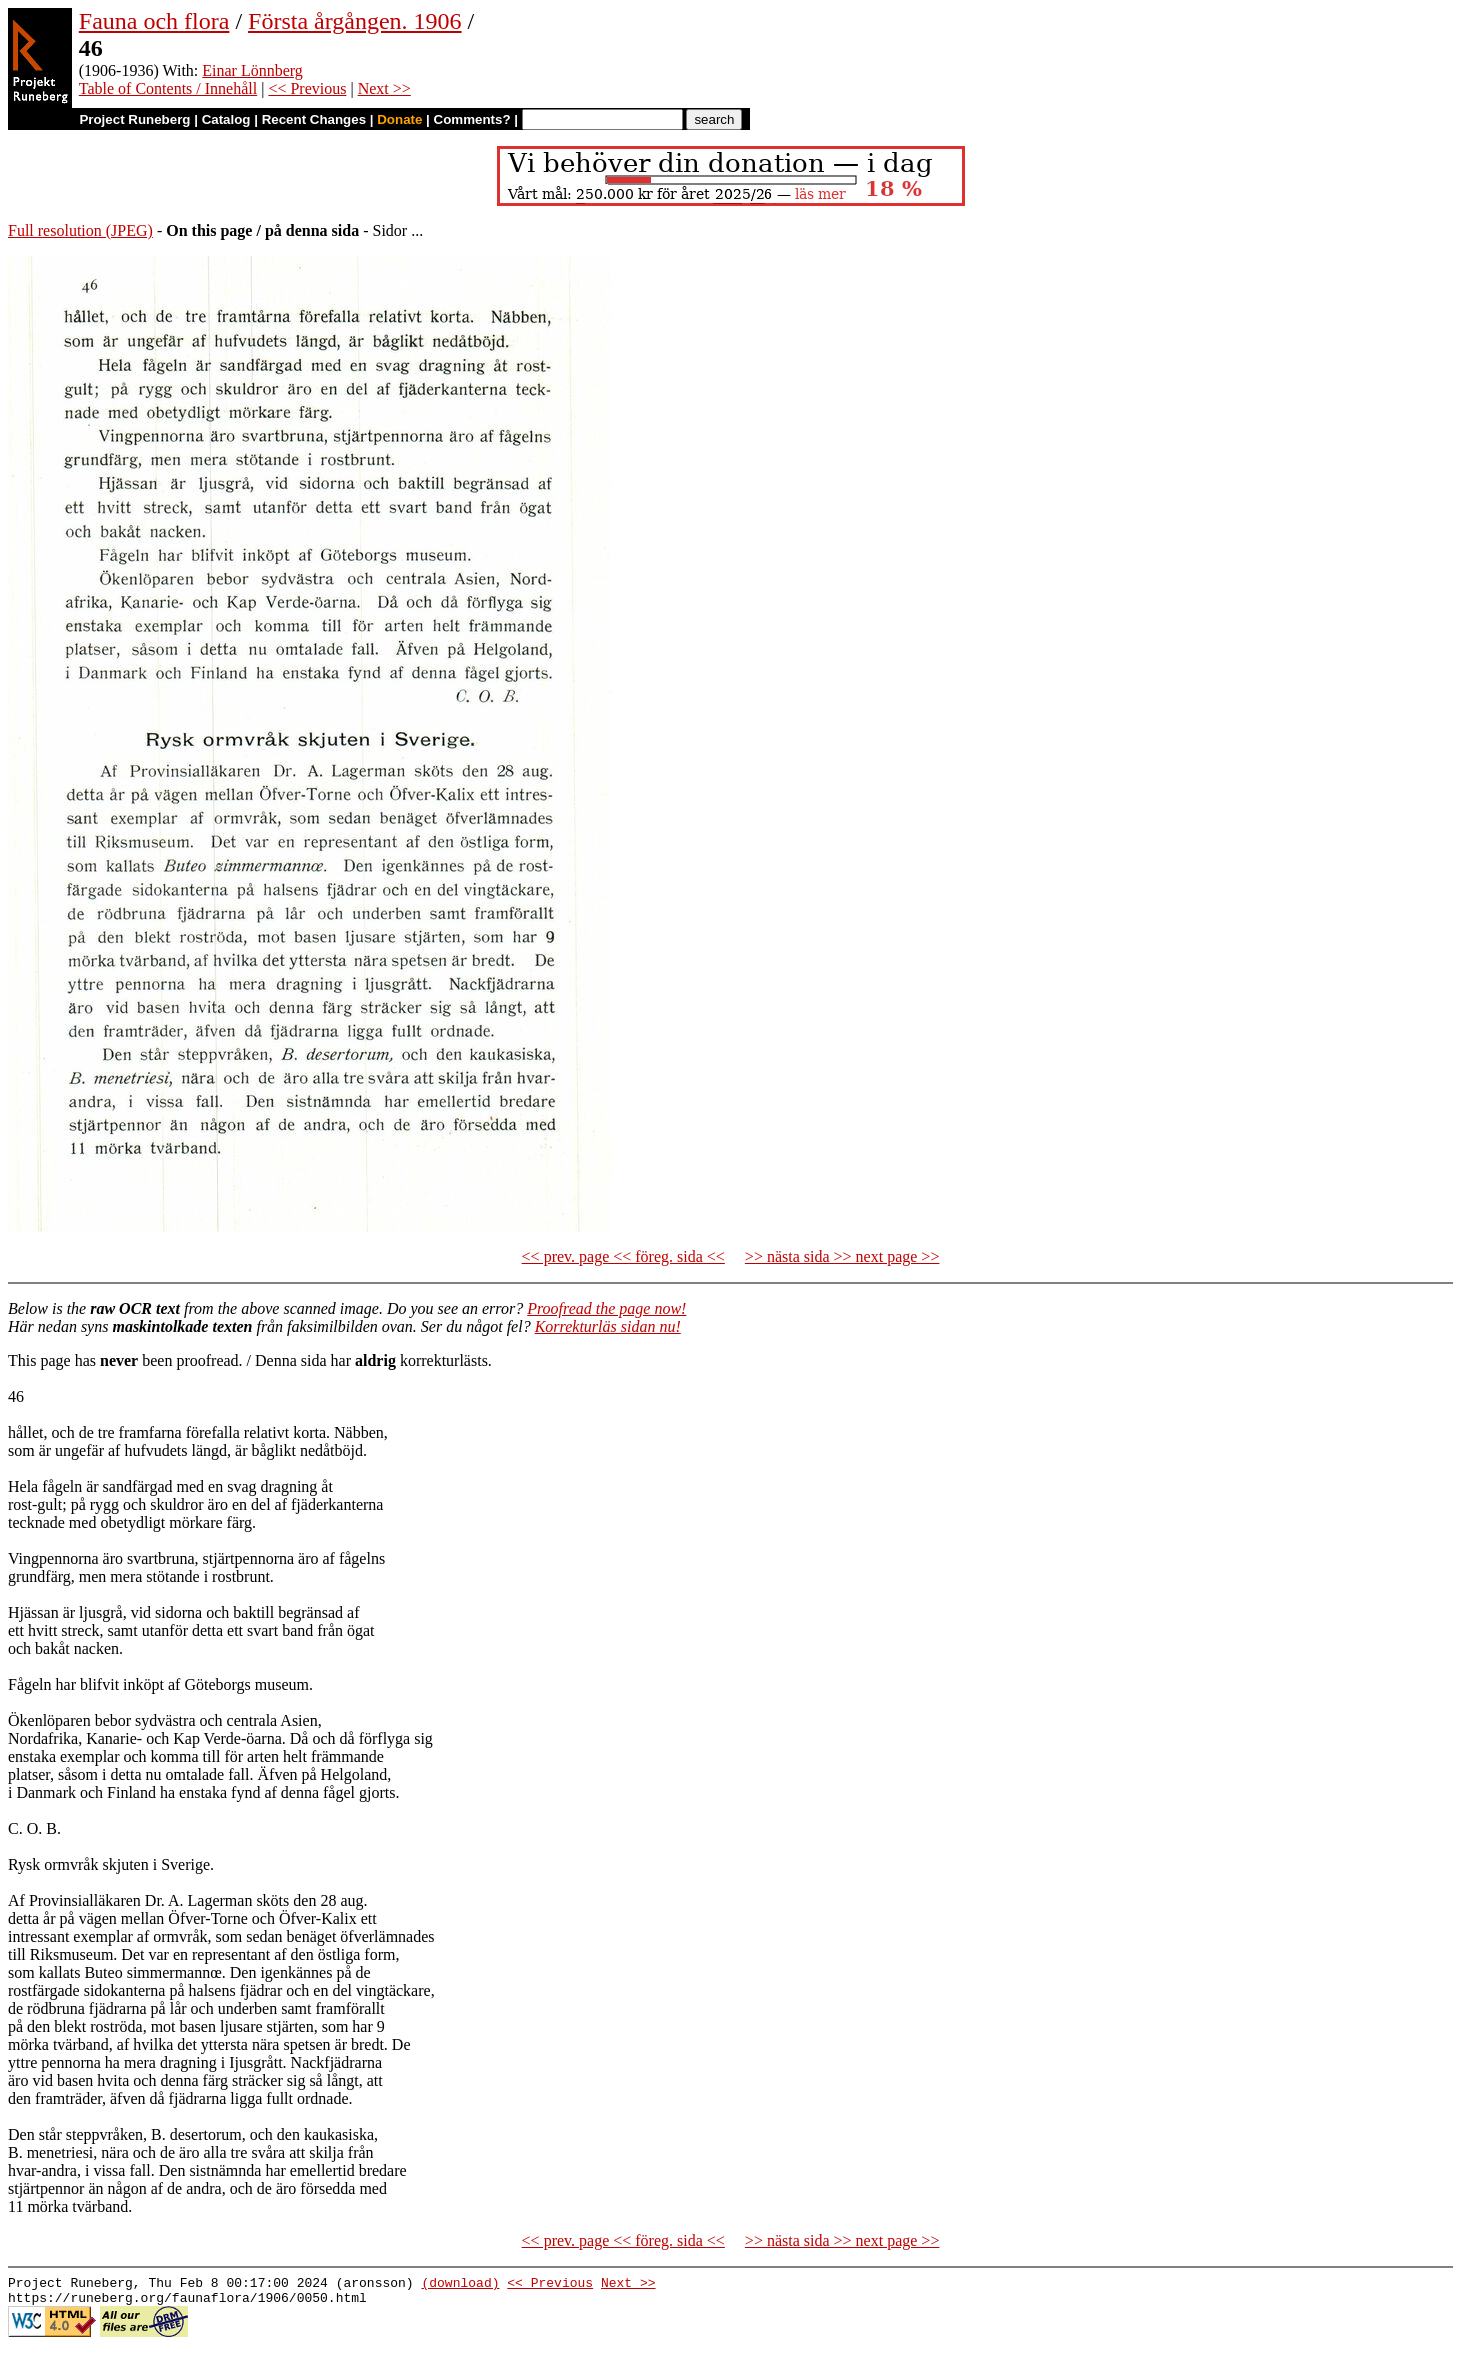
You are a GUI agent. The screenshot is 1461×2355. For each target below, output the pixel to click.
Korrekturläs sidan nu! (608, 1326)
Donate (399, 119)
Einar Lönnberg (252, 70)
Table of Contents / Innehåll (168, 88)
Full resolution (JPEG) (80, 230)
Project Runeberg (134, 119)
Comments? (472, 119)
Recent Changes (314, 119)
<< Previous (307, 88)
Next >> (384, 88)
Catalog (226, 119)
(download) (460, 2285)
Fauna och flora (154, 21)
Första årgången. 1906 (355, 21)
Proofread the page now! (606, 1308)
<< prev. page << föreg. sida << (623, 1256)
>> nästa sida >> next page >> (842, 1256)
